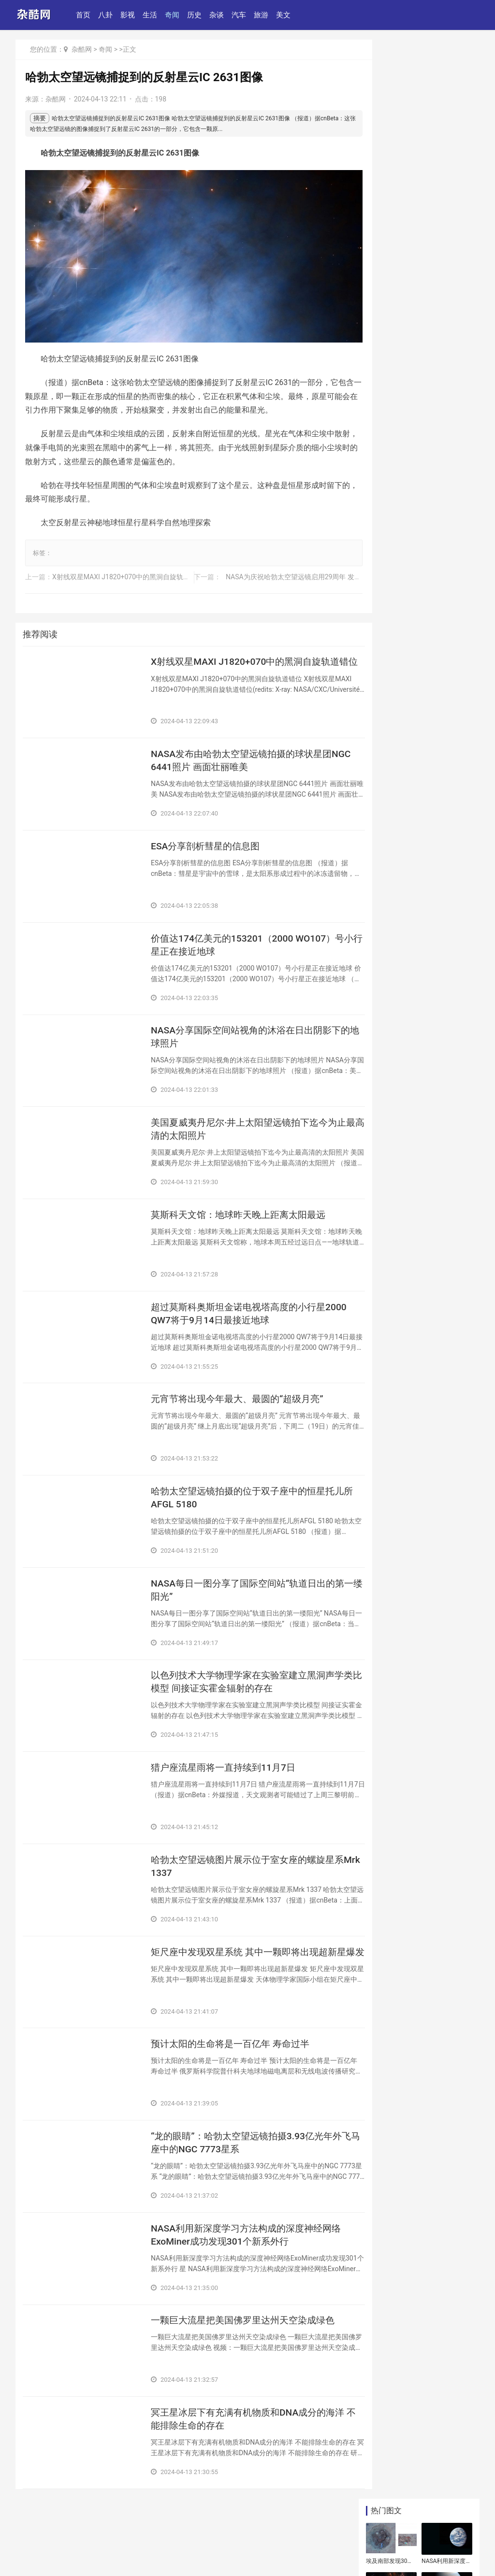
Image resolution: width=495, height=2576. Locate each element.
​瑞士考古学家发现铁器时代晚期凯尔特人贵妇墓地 (419, 1171)
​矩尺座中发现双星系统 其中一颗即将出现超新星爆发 (244, 1969)
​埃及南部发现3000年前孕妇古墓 (390, 102)
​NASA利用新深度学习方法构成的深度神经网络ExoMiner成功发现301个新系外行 (246, 2250)
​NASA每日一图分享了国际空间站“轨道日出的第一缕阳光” (243, 1594)
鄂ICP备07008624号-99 (127, 2553)
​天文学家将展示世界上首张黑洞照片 (419, 1304)
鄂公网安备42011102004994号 (55, 2553)
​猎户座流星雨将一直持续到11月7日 (227, 1775)
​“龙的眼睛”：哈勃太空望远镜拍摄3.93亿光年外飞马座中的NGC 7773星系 (246, 2157)
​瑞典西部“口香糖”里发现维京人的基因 (421, 1102)
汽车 (240, 15)
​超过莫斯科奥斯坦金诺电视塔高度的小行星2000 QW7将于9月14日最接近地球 (243, 1313)
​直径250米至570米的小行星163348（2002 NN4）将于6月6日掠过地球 (419, 743)
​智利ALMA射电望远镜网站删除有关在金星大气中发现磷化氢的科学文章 (445, 151)
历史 (196, 15)
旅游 (262, 15)
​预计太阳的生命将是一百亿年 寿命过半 (234, 2056)
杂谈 (218, 15)
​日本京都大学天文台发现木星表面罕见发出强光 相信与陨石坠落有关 (420, 785)
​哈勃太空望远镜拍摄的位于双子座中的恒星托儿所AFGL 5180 (243, 1501)
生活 (151, 15)
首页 (84, 15)
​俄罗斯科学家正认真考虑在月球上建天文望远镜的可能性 (445, 200)
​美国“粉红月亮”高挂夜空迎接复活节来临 (445, 250)
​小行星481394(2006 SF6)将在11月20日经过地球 (390, 200)
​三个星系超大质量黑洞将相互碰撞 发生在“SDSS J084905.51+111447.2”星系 (419, 631)
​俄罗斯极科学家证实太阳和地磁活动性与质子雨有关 (445, 299)
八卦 (107, 15)
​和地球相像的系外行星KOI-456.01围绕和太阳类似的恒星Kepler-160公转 (389, 299)
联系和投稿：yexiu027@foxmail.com (71, 2540)
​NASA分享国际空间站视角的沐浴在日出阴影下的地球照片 (246, 1032)
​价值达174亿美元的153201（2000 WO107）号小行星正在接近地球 (225, 938)
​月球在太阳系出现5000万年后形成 (420, 1276)
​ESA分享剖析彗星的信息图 (208, 838)
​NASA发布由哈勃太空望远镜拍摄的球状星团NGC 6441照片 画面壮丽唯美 (246, 751)
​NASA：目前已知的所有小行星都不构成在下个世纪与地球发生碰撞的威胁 (421, 1030)
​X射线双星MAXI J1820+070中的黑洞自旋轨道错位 (128, 565)
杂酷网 (82, 49)
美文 (284, 15)
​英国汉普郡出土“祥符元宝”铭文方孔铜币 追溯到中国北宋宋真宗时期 (421, 531)
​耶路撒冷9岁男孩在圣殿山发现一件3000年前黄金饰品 (421, 1247)
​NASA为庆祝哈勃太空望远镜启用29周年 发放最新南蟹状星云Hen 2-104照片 (327, 565)
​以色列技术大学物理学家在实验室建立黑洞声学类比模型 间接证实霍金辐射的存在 (243, 1688)
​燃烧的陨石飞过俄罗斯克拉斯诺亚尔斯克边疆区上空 (419, 1333)
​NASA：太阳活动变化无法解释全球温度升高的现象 (389, 250)
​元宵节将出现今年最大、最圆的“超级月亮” (241, 1400)
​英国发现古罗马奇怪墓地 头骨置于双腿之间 (420, 1218)
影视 (129, 15)
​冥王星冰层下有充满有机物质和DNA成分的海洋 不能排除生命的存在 (243, 2438)
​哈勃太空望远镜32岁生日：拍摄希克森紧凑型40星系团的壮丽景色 (419, 672)
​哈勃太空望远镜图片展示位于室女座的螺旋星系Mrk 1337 (243, 1876)
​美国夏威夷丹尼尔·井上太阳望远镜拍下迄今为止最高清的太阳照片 (244, 1126)
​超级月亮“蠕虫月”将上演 (408, 813)
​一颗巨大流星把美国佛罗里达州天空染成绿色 (243, 2344)
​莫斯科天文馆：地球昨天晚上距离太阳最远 (243, 1213)
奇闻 (173, 15)
